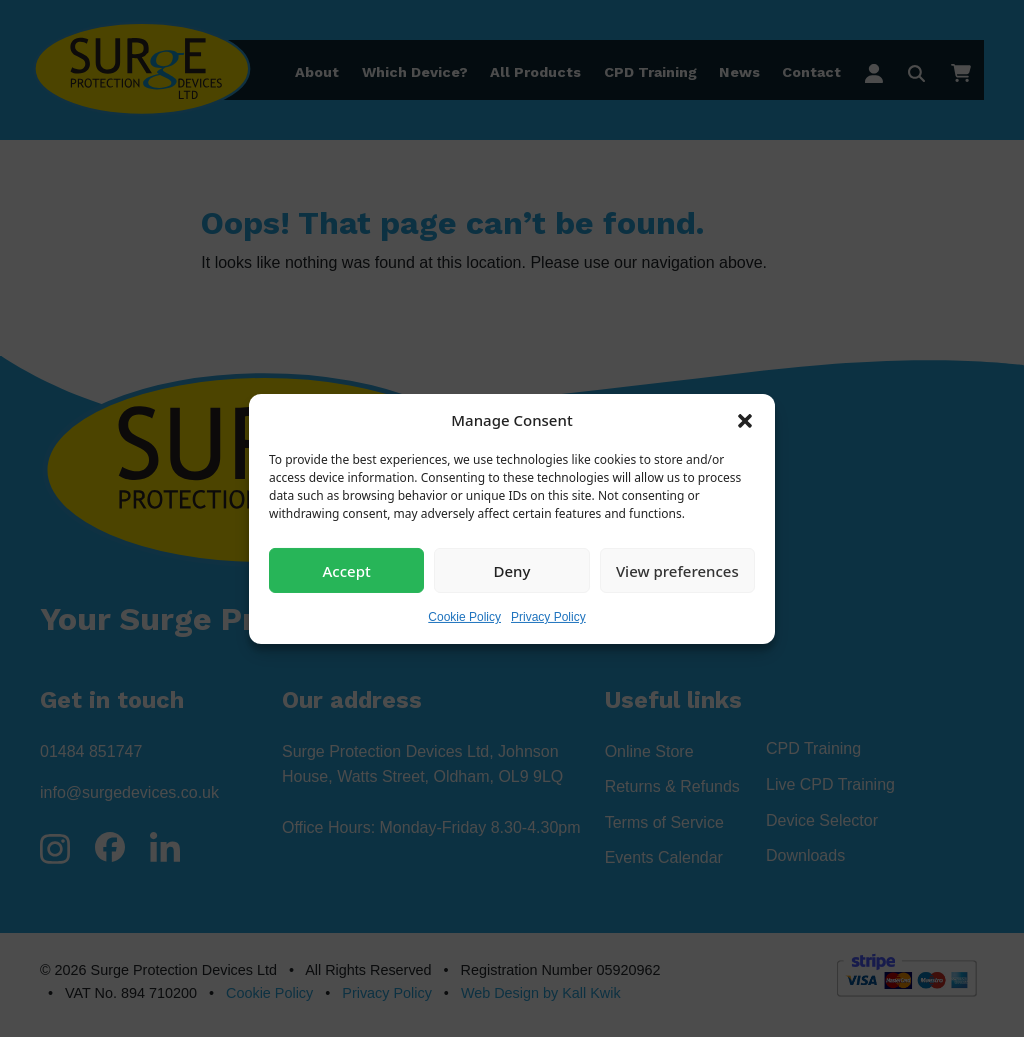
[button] (745, 420)
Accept (347, 570)
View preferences (677, 570)
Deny (512, 570)
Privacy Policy (548, 617)
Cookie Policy (464, 617)
